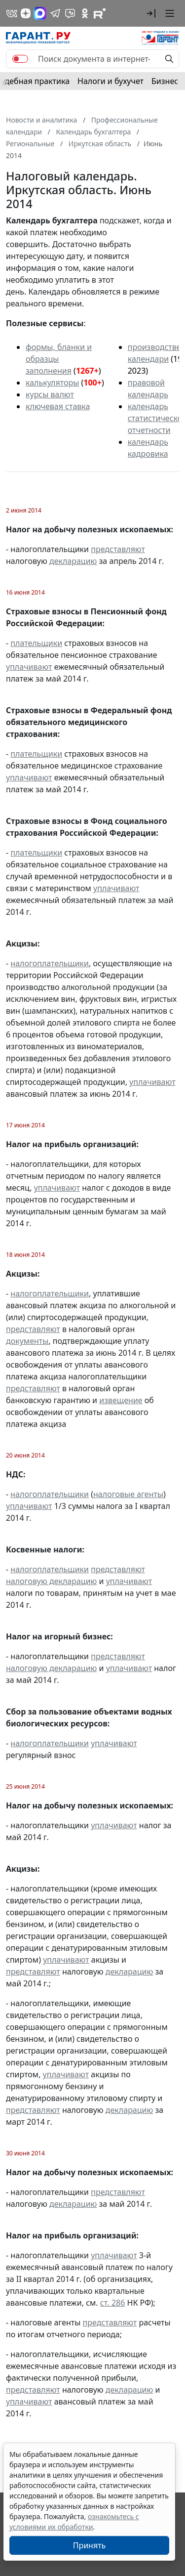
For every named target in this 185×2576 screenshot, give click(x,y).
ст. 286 (112, 2302)
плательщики (36, 643)
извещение (120, 1400)
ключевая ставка (58, 406)
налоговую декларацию (51, 1581)
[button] (151, 13)
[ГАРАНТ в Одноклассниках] (85, 13)
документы (27, 1340)
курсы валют (50, 394)
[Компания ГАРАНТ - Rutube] (100, 13)
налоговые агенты (128, 1494)
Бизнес (164, 81)
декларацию (73, 561)
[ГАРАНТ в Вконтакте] (12, 13)
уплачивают (29, 666)
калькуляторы (52, 382)
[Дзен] (26, 13)
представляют (118, 549)
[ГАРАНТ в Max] (40, 13)
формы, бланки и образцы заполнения (59, 359)
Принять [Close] (89, 2545)
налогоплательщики (49, 963)
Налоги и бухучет (110, 81)
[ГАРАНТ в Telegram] (55, 13)
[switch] (20, 59)
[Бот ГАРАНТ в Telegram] (70, 13)
